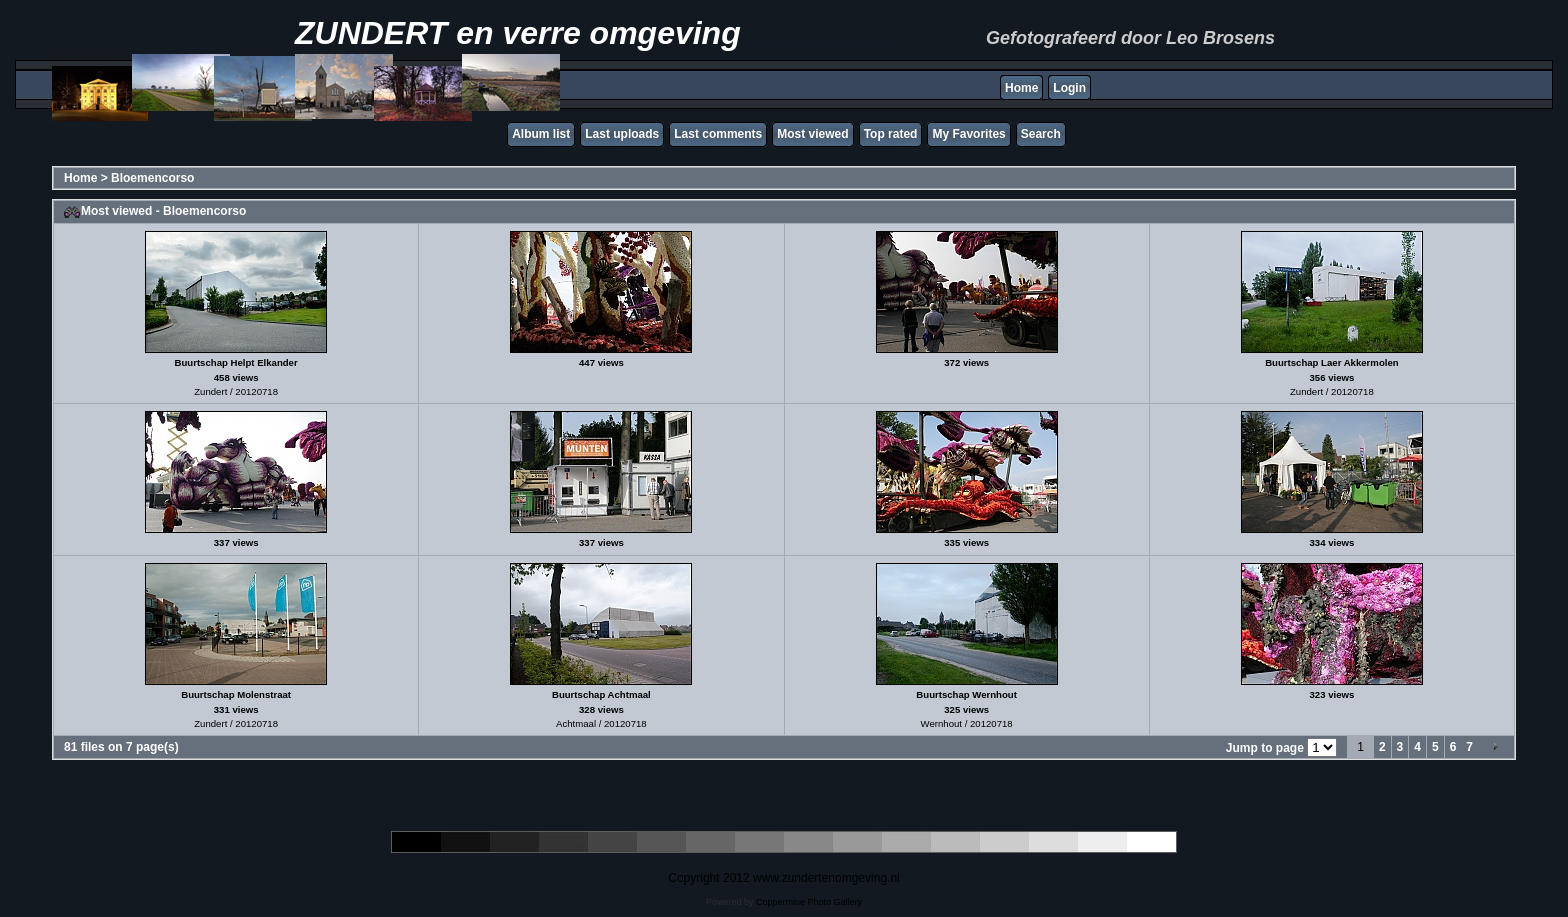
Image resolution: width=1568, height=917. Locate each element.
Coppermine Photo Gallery (809, 902)
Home (1021, 88)
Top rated (891, 134)
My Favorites (968, 134)
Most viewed (812, 134)
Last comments (718, 134)
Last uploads (622, 134)
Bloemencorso (152, 178)
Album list (541, 134)
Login (1069, 88)
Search (1041, 134)
